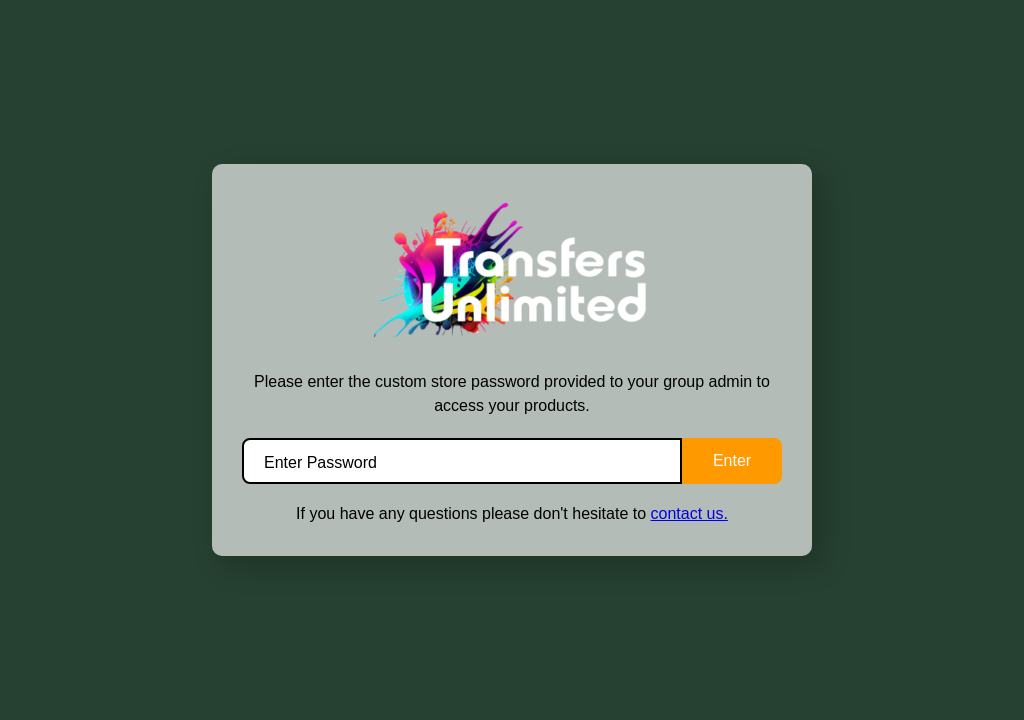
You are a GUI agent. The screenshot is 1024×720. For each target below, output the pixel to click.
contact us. (689, 513)
